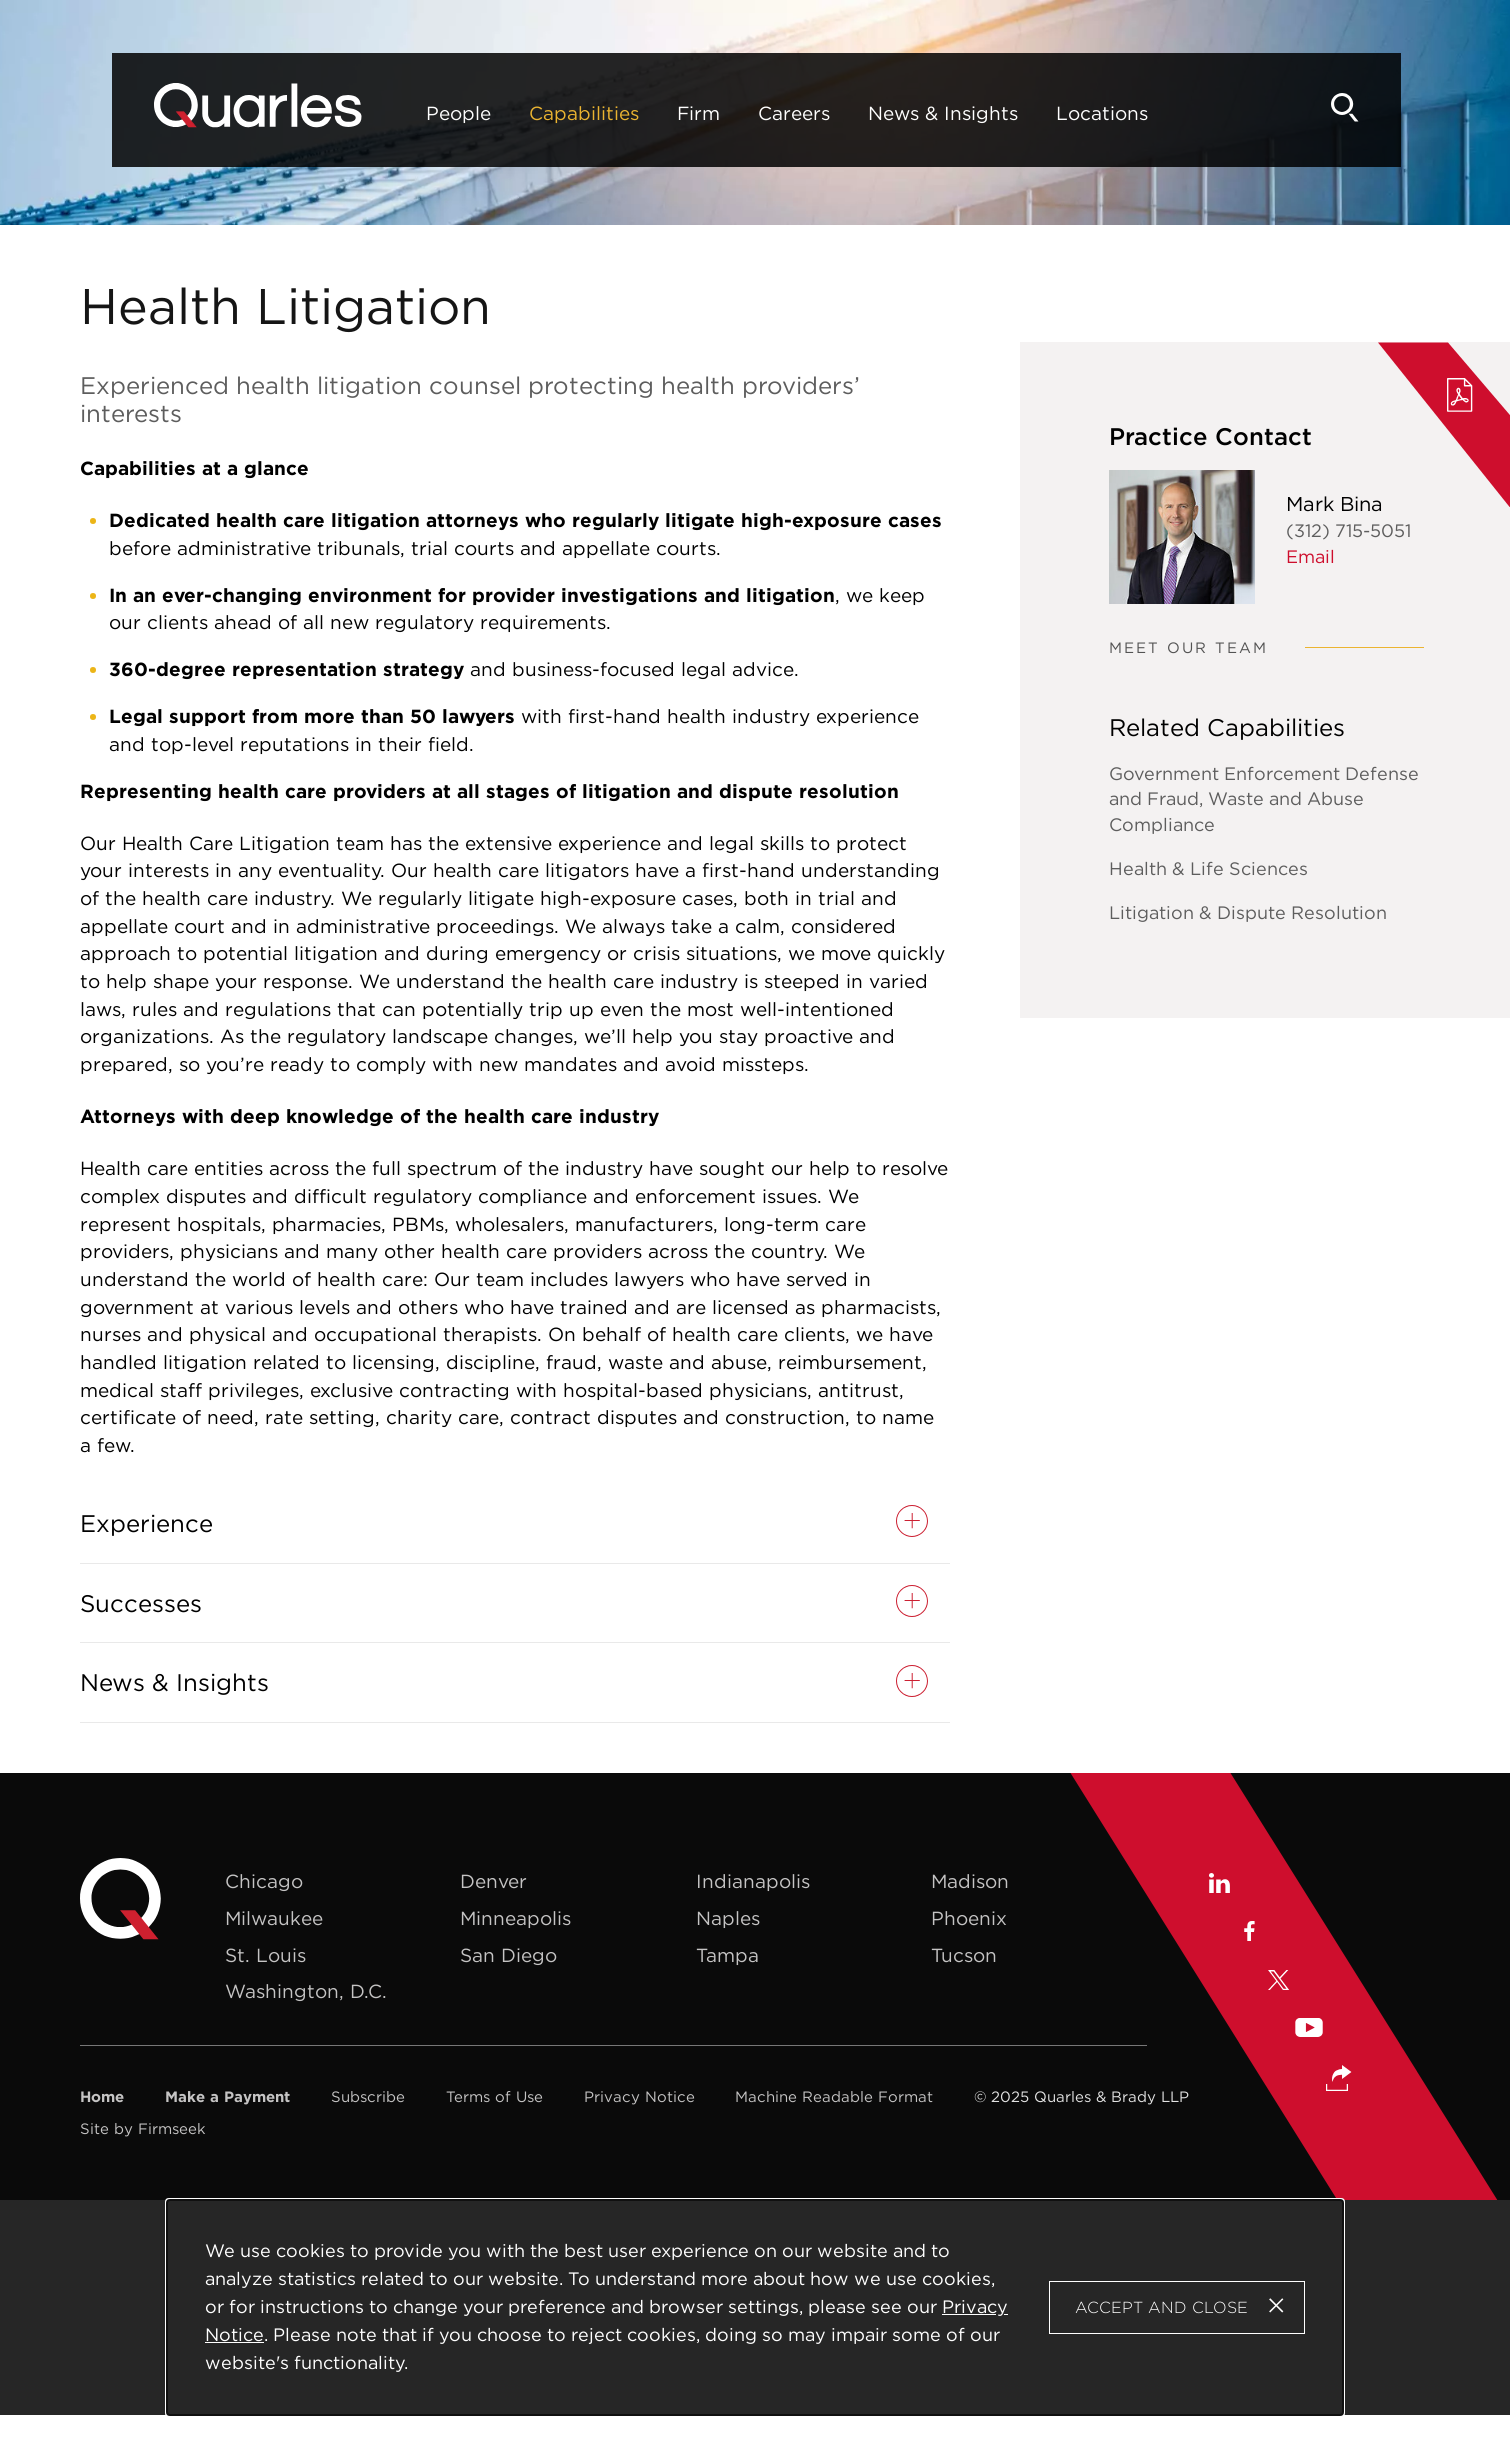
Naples (728, 1918)
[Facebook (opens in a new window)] (1248, 1934)
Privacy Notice (639, 2096)
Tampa (727, 1955)
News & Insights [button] (174, 1682)
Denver (493, 1881)
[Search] (1396, 107)
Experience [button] (146, 1523)
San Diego (508, 1955)
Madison (970, 1881)
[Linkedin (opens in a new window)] (1218, 1886)
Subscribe (368, 2096)
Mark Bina (1334, 503)
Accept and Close (1161, 2307)
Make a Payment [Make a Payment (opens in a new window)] (227, 2096)
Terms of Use (494, 2096)
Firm (644, 113)
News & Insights (889, 113)
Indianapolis (753, 1881)
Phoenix (969, 1918)
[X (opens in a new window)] (1279, 1983)
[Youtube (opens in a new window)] (1309, 2030)
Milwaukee (274, 1918)
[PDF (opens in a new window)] (1460, 398)
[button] (1339, 2080)
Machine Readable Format (834, 2096)
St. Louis (265, 1955)
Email (1310, 556)
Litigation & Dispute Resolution (1248, 912)
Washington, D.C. (306, 1991)
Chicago (264, 1881)
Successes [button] (141, 1603)
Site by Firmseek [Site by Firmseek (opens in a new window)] (143, 2128)
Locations (1048, 113)
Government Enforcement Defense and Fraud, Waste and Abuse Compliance (1264, 799)
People (404, 113)
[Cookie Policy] (755, 2307)
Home (102, 2096)
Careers (740, 113)
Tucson (964, 1955)
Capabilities (530, 113)
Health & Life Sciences (1208, 868)
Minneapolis (515, 1918)
